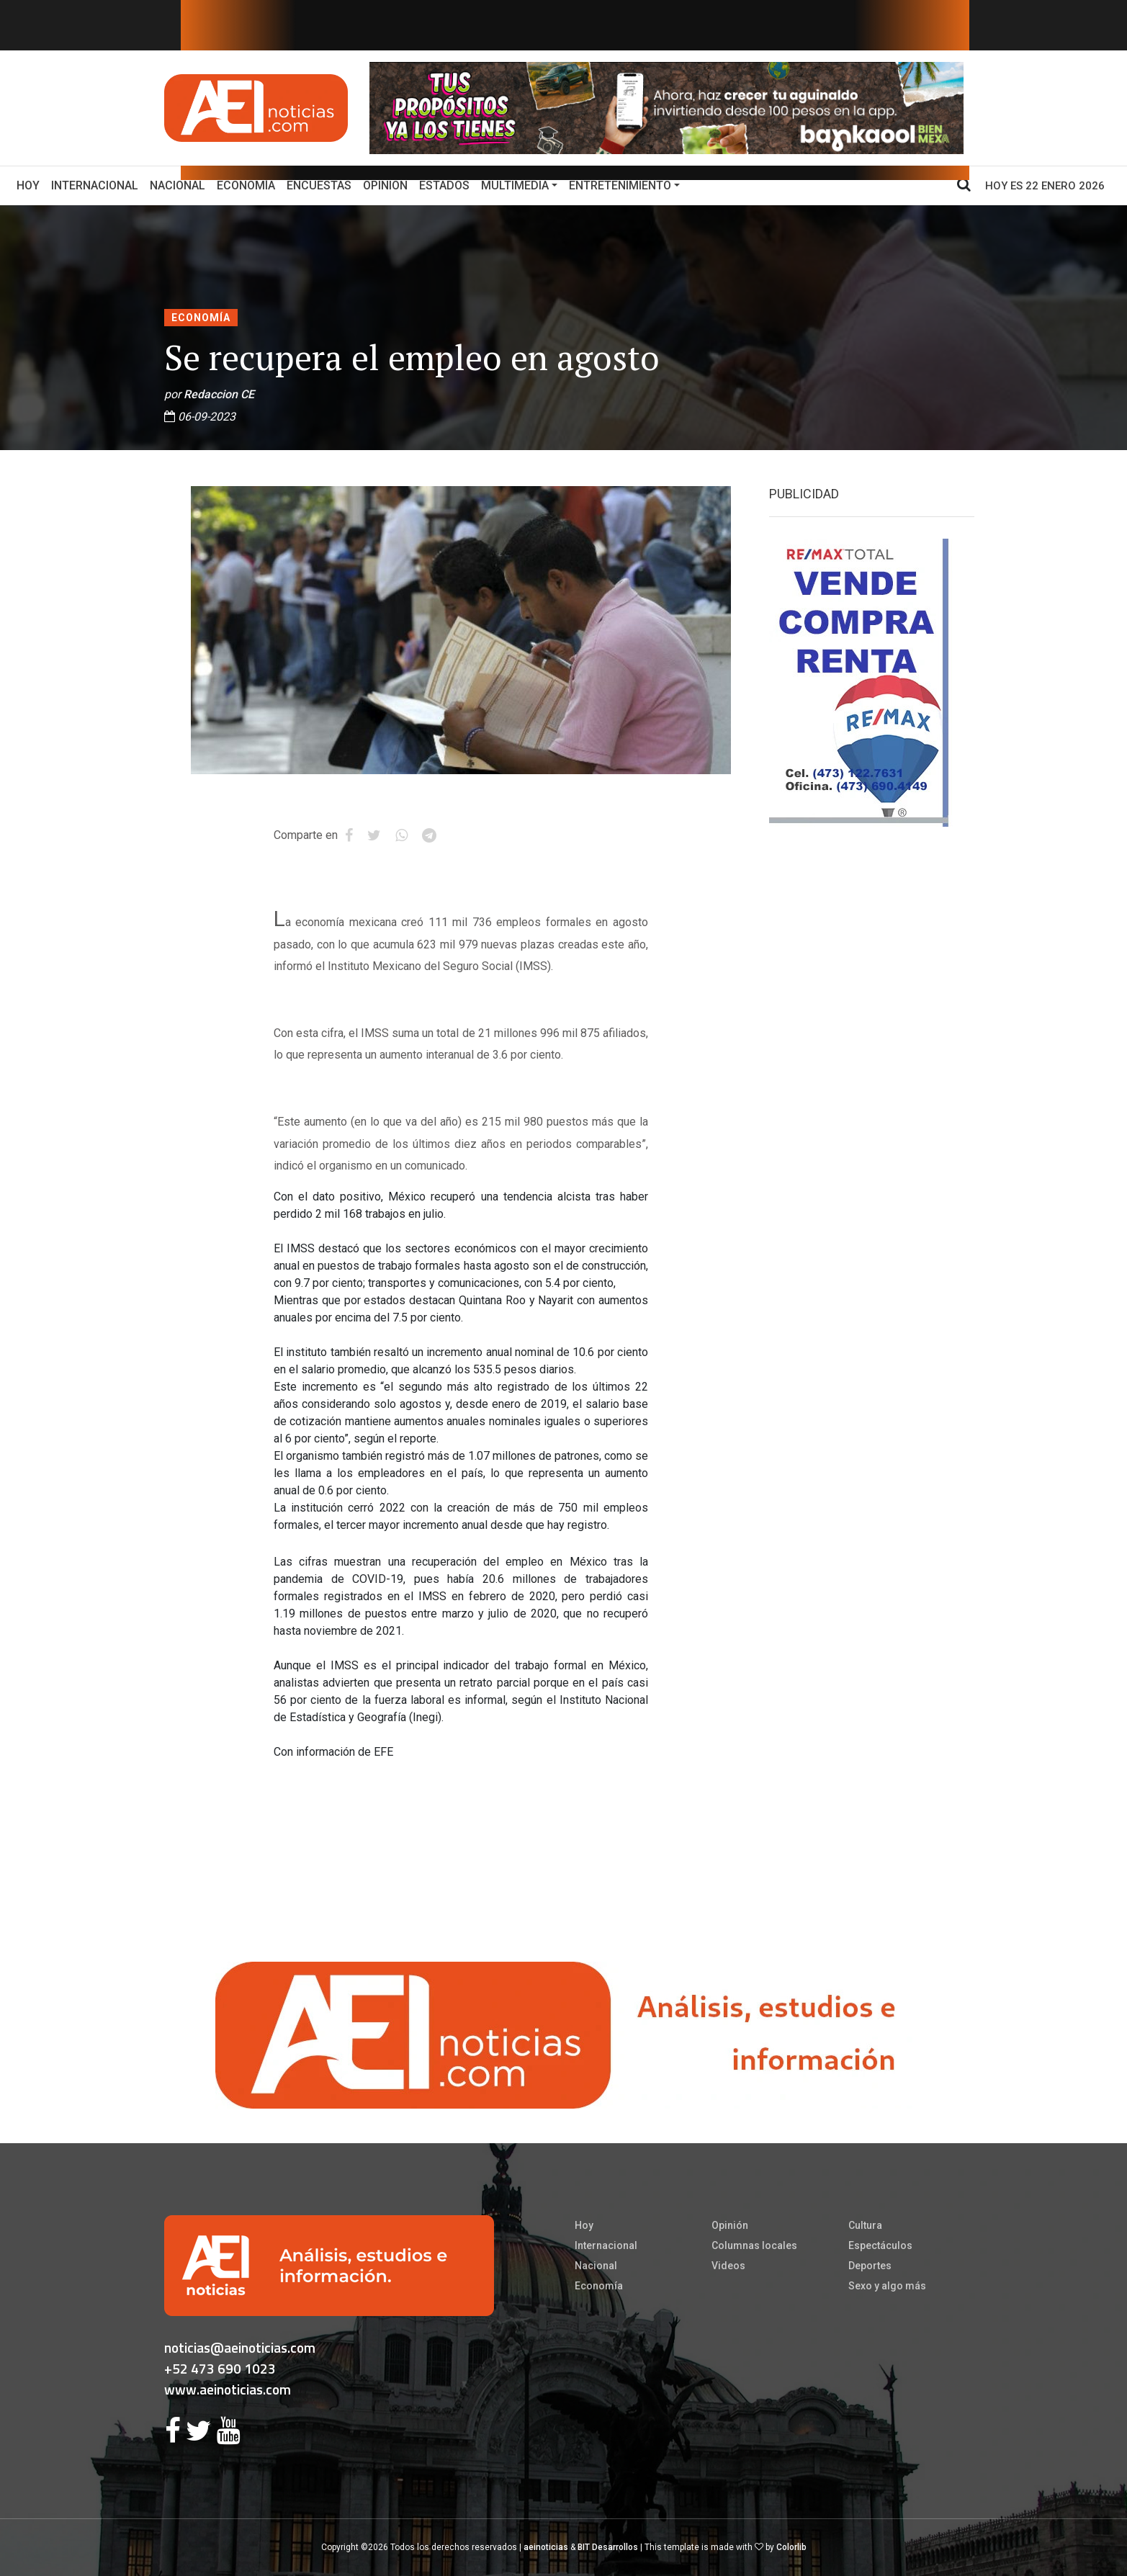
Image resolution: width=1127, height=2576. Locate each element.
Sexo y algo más (887, 2286)
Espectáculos (880, 2245)
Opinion (385, 185)
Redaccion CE (219, 394)
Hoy (31, 184)
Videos (728, 2265)
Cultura (865, 2225)
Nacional (177, 185)
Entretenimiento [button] (620, 185)
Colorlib (791, 2547)
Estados (444, 185)
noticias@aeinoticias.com (239, 2347)
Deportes (870, 2265)
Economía (246, 185)
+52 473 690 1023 (220, 2368)
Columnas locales (754, 2245)
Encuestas (319, 185)
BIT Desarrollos (608, 2547)
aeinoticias (546, 2547)
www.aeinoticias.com (227, 2389)
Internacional (94, 185)
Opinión (729, 2225)
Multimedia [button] (515, 185)
